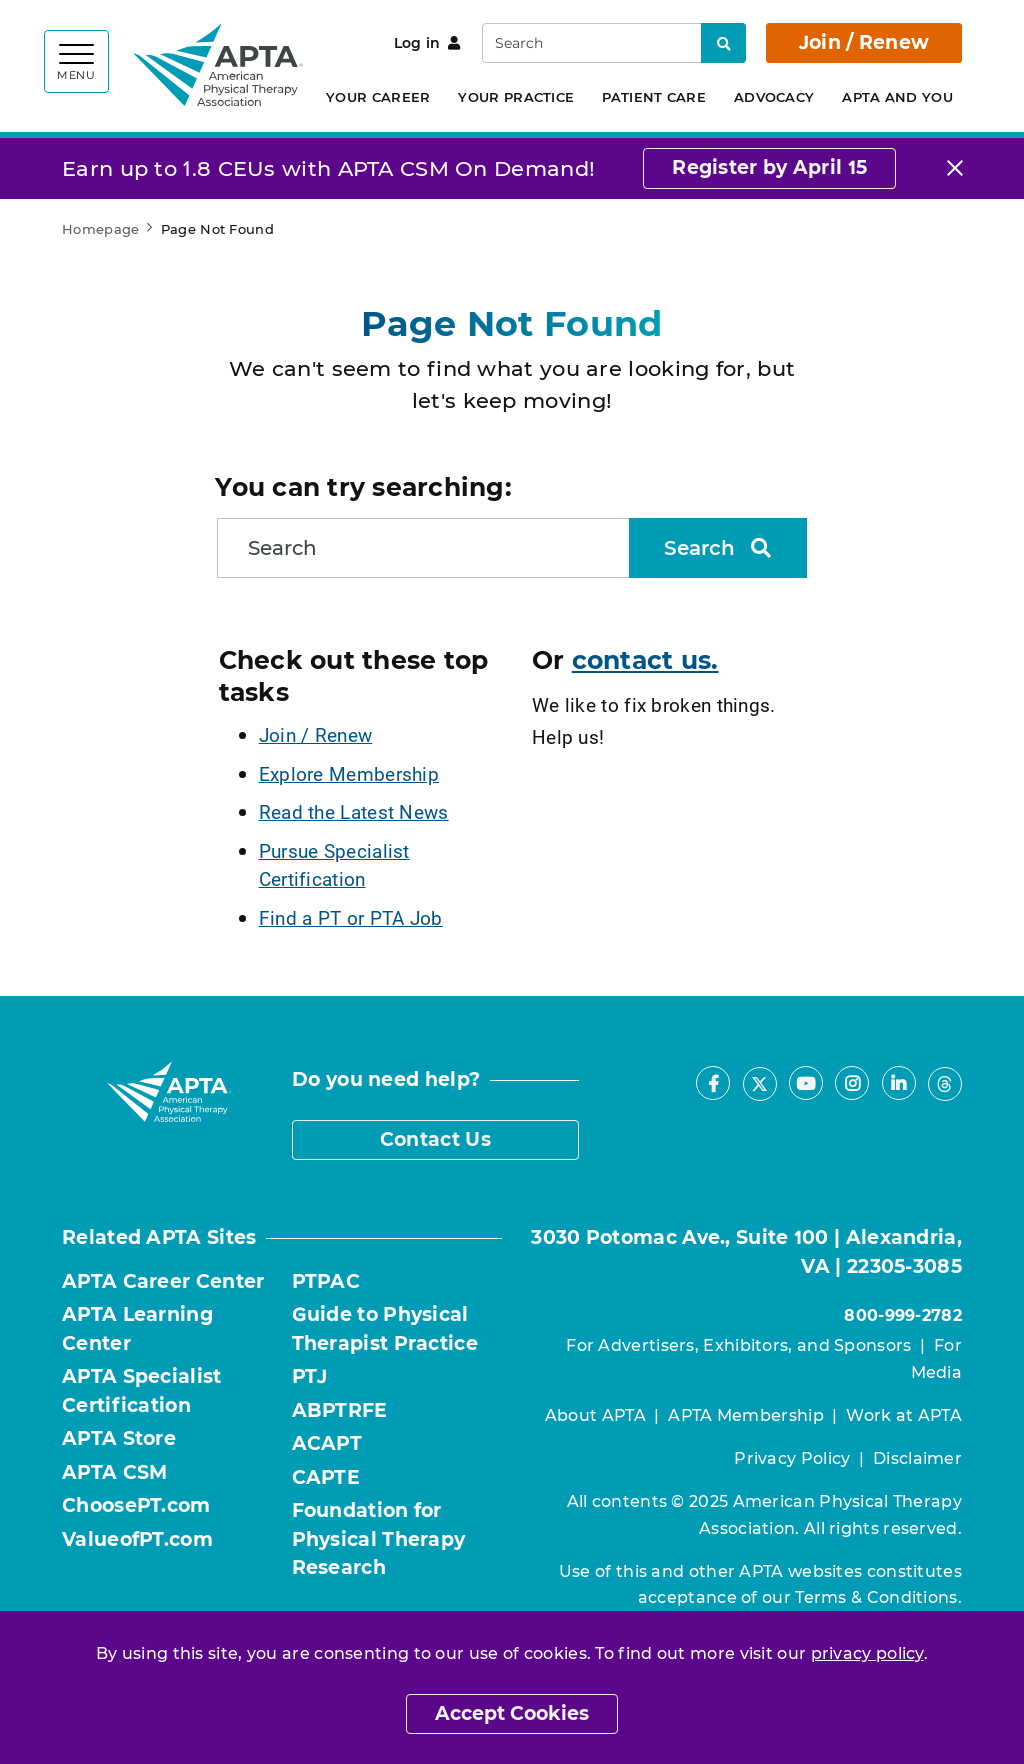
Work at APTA (904, 1415)
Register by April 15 (769, 167)
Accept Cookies (512, 1713)
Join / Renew (864, 42)
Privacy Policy (792, 1458)
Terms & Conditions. (878, 1597)
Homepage (100, 229)
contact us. (645, 660)
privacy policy (867, 1653)
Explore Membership (349, 773)
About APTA (595, 1415)
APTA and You (897, 97)
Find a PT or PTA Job (351, 917)
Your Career (378, 97)
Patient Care (654, 97)
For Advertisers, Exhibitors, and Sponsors (738, 1345)
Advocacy (774, 97)
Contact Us (435, 1139)
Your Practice (516, 97)
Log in (427, 43)
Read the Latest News (354, 811)
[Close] (955, 168)
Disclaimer (917, 1458)
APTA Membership (746, 1415)
